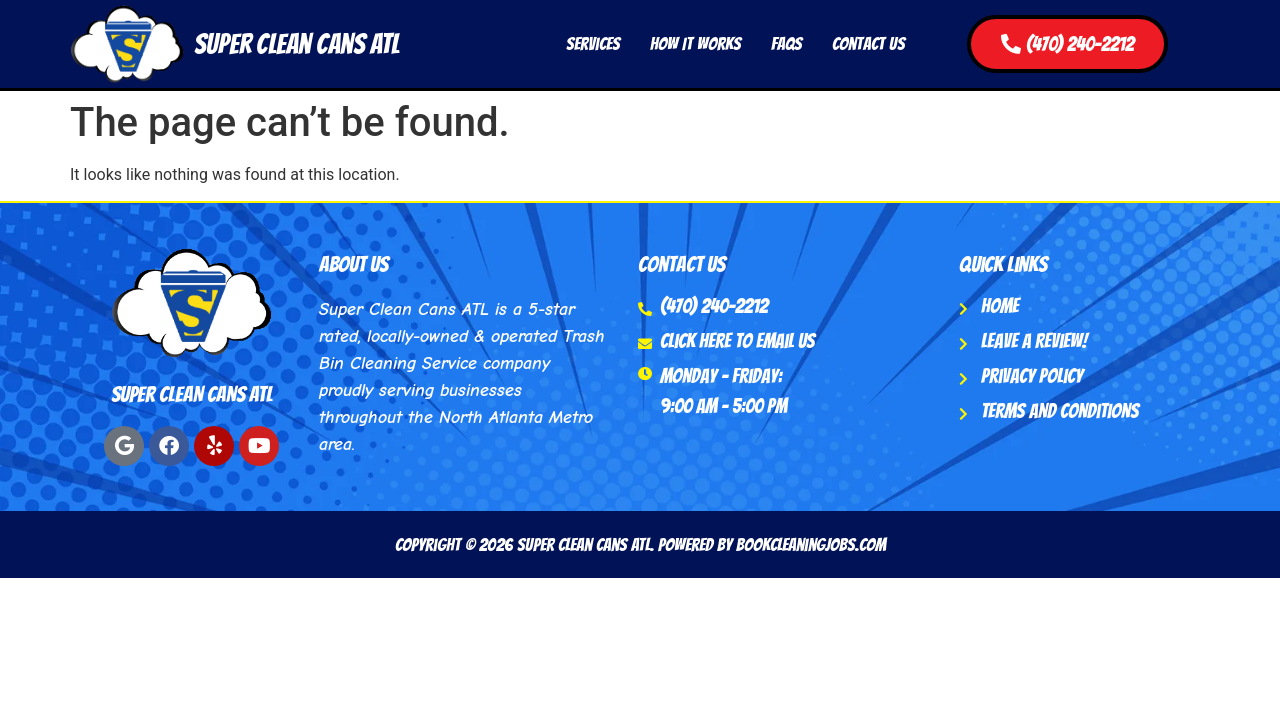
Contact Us (868, 43)
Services (593, 43)
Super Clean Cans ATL (296, 44)
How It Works (695, 43)
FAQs (786, 43)
